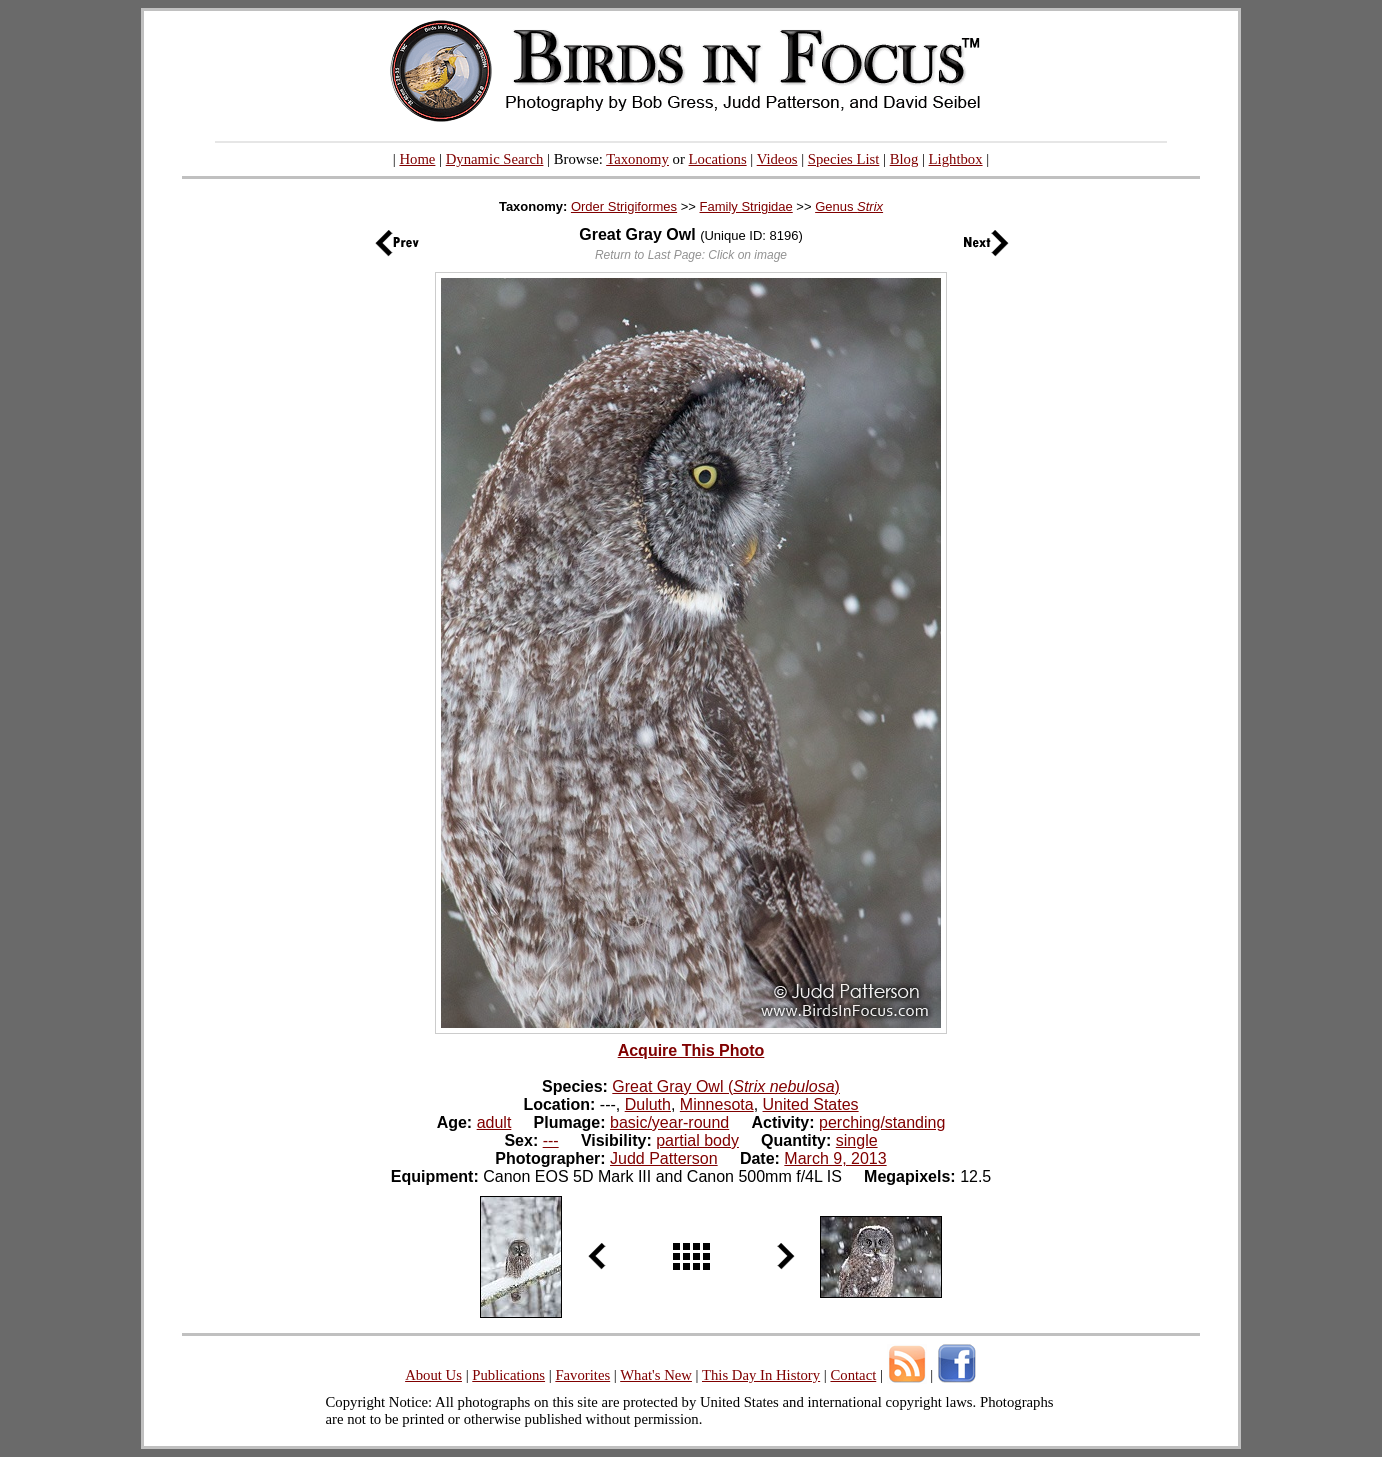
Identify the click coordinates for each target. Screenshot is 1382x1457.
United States (811, 1104)
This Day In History (761, 1375)
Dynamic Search (495, 159)
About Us (433, 1375)
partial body (697, 1140)
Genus (849, 206)
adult (494, 1122)
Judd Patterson (664, 1158)
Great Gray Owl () (726, 1086)
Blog (904, 159)
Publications (508, 1375)
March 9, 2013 (835, 1158)
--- (551, 1140)
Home (417, 159)
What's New (656, 1375)
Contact (853, 1375)
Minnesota (717, 1104)
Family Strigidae (746, 206)
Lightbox (956, 159)
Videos (777, 159)
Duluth (648, 1104)
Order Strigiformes (624, 206)
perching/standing (882, 1122)
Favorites (582, 1375)
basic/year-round (669, 1122)
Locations (718, 159)
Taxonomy (637, 159)
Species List (844, 159)
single (857, 1140)
